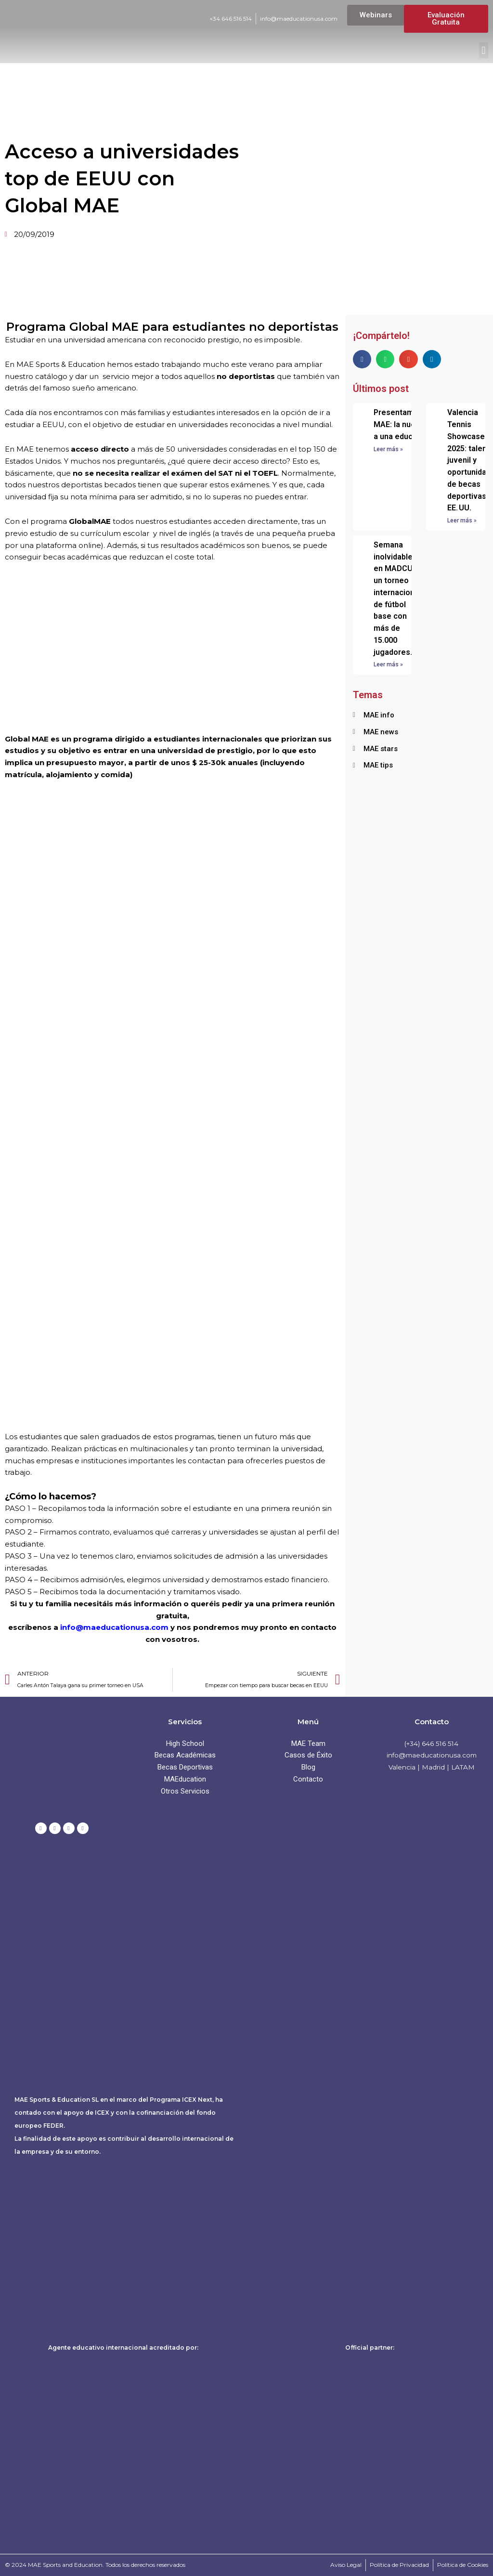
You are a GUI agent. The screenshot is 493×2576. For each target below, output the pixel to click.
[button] (483, 50)
